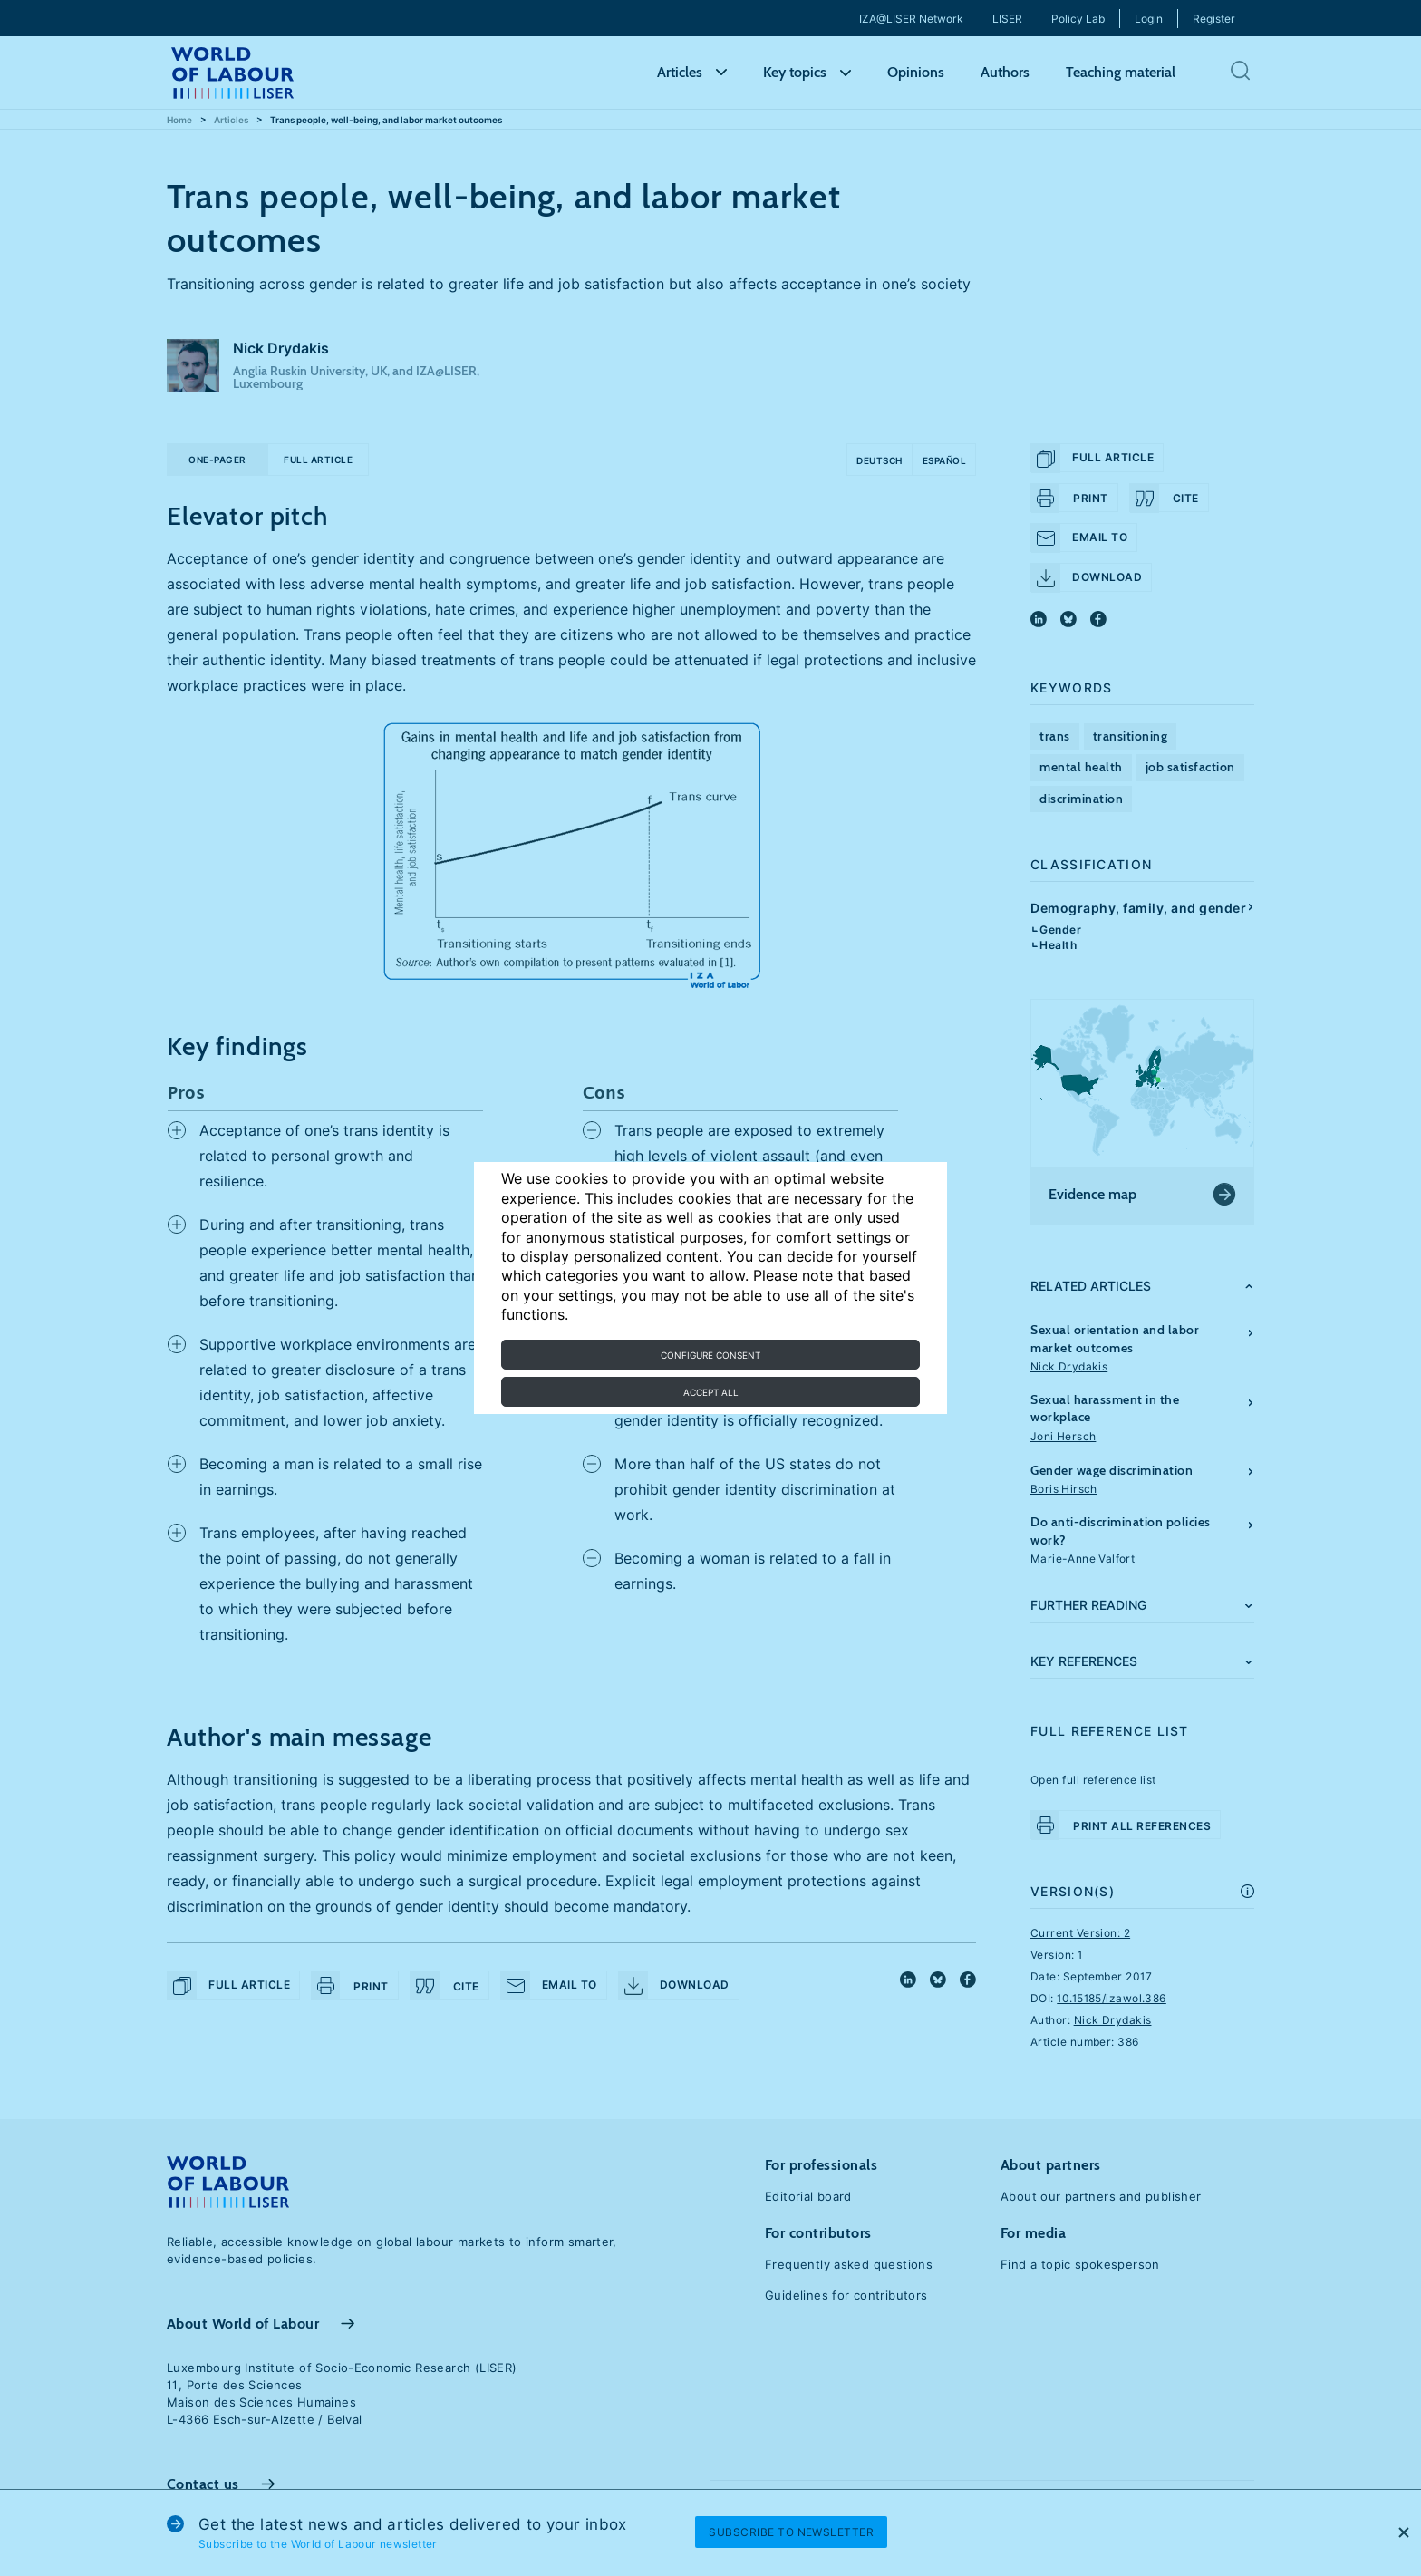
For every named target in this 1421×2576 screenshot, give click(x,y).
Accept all (711, 1392)
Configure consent (710, 1355)
